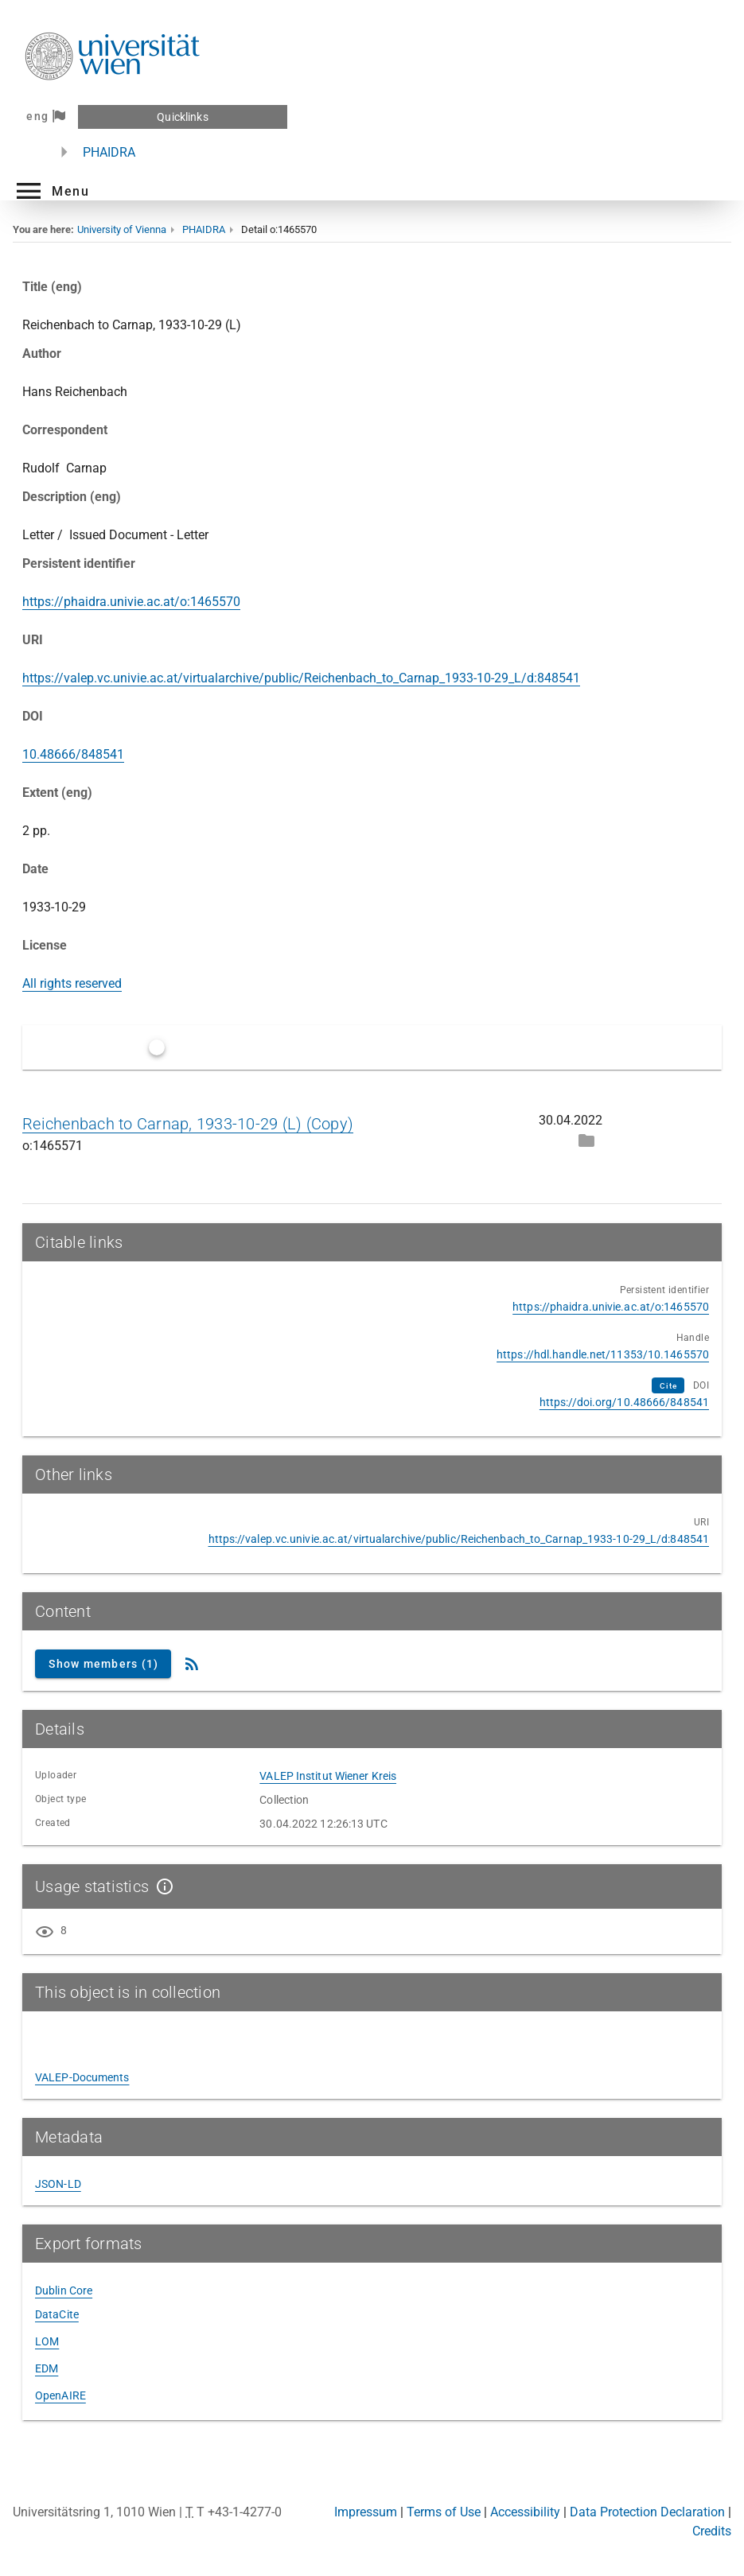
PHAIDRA (109, 152)
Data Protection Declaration (647, 2512)
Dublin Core (63, 2290)
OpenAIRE (60, 2395)
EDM (46, 2368)
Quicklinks (182, 117)
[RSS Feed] (191, 1663)
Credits (711, 2531)
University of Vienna (121, 229)
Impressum (365, 2512)
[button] (50, 191)
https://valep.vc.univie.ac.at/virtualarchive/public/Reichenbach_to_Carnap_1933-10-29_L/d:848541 (301, 678)
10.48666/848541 (73, 754)
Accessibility (525, 2512)
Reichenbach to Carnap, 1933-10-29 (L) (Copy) (187, 1123)
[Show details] (161, 1886)
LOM (47, 2341)
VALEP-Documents (82, 2077)
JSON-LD (58, 2184)
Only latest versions (224, 1047)
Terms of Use (444, 2512)
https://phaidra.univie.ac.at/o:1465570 (131, 601)
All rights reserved (72, 983)
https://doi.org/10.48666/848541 (624, 1402)
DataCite (57, 2314)
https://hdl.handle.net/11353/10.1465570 (603, 1354)
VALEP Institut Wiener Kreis (327, 1776)
